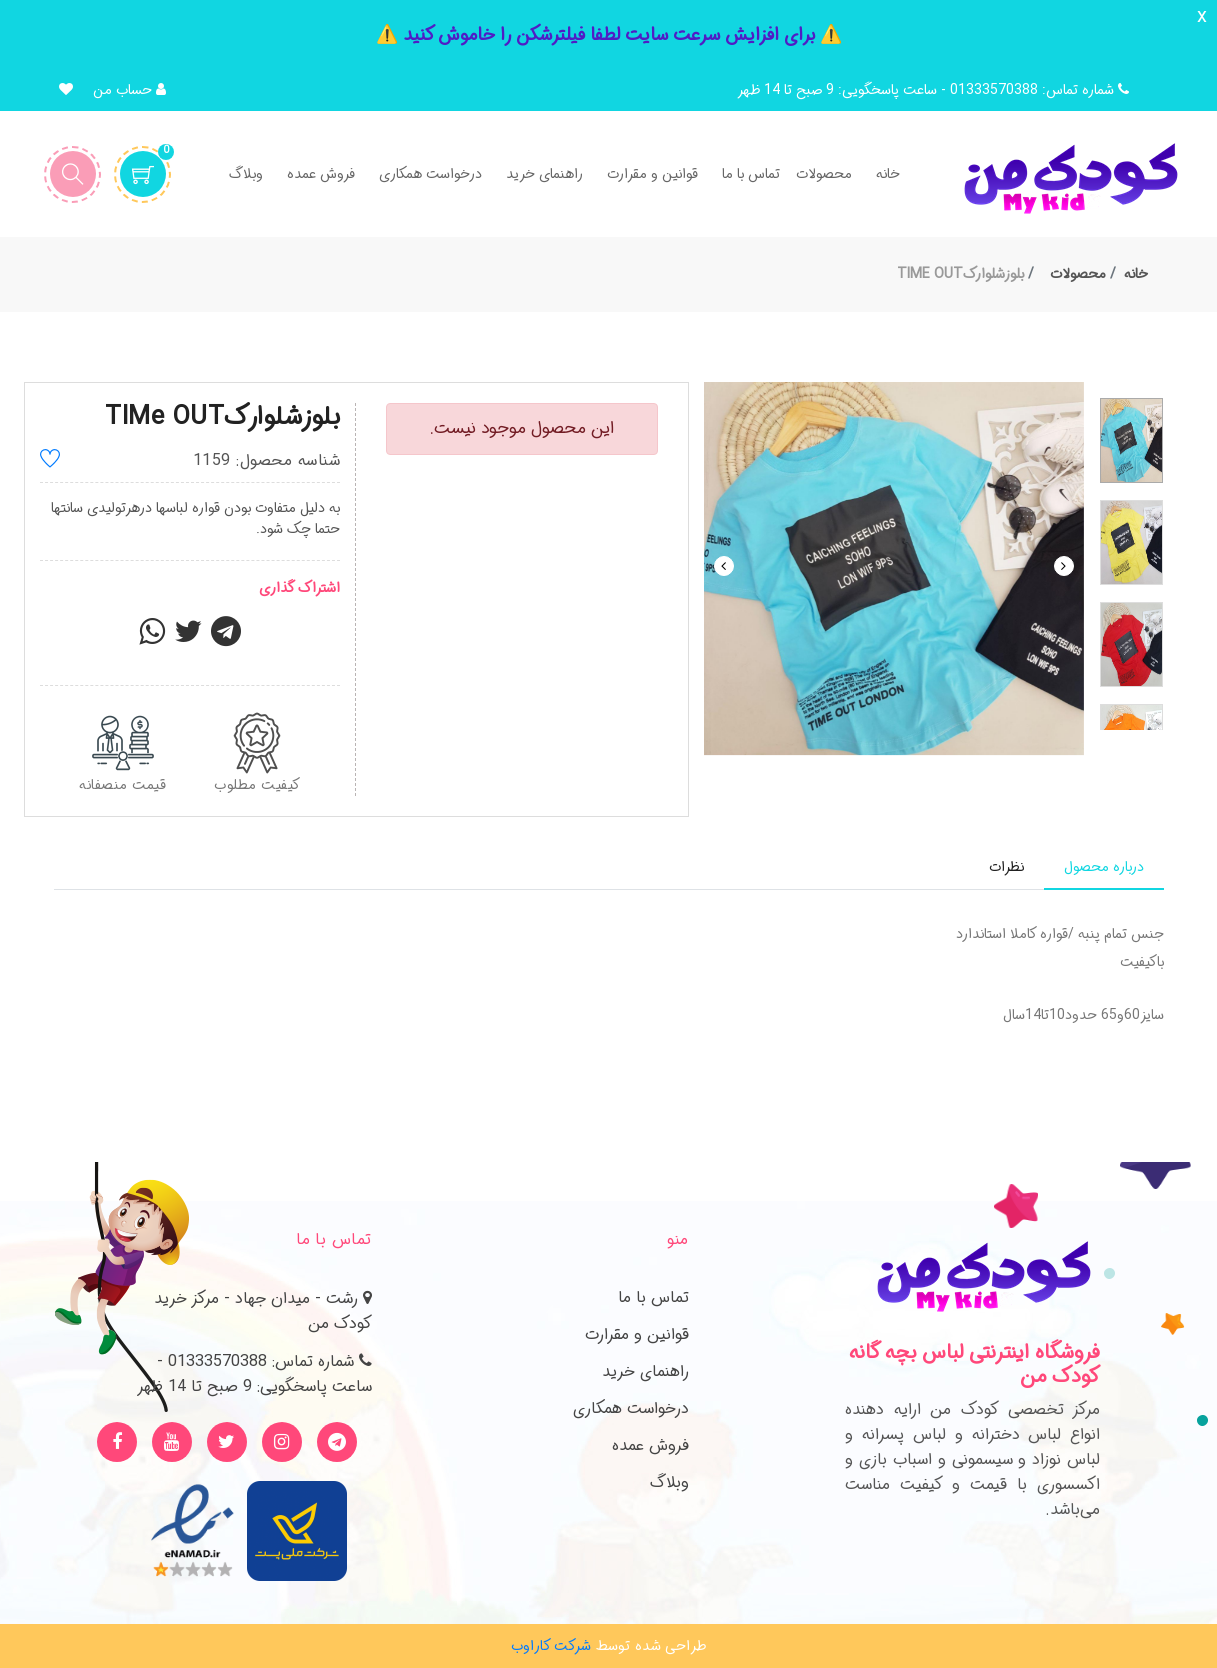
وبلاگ (669, 1482)
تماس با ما (653, 1297)
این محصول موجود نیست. (522, 428)
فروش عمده (650, 1445)
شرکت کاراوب (551, 1646)
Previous (724, 566)
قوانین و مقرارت (637, 1334)
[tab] (1104, 867)
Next (1064, 566)
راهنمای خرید (645, 1371)
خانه (1136, 274)
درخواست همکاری (631, 1408)
